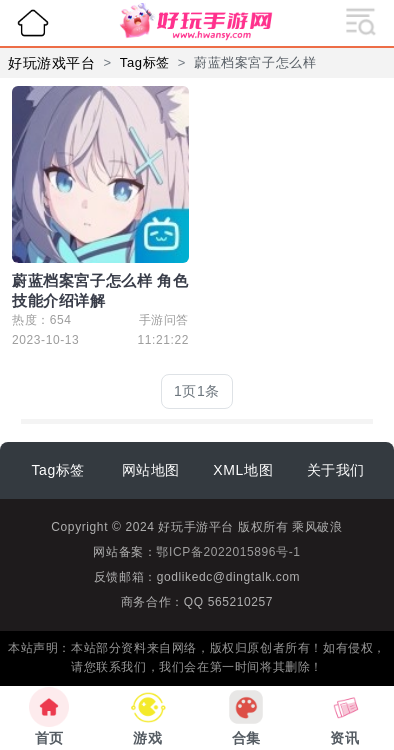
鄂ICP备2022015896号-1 (228, 552)
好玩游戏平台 (52, 63)
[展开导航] (361, 20)
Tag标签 (145, 62)
